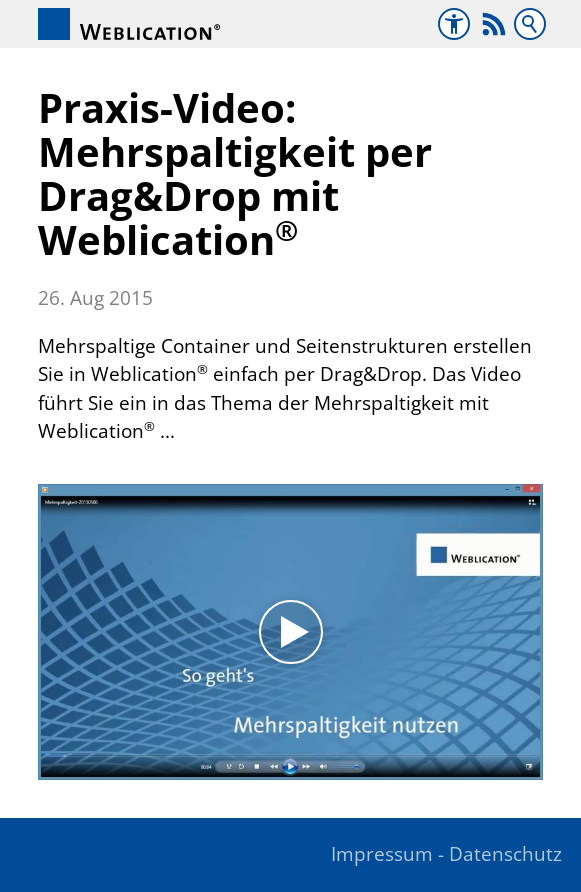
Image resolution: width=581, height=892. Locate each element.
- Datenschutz (500, 854)
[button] (494, 24)
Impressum (382, 854)
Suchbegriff (530, 24)
